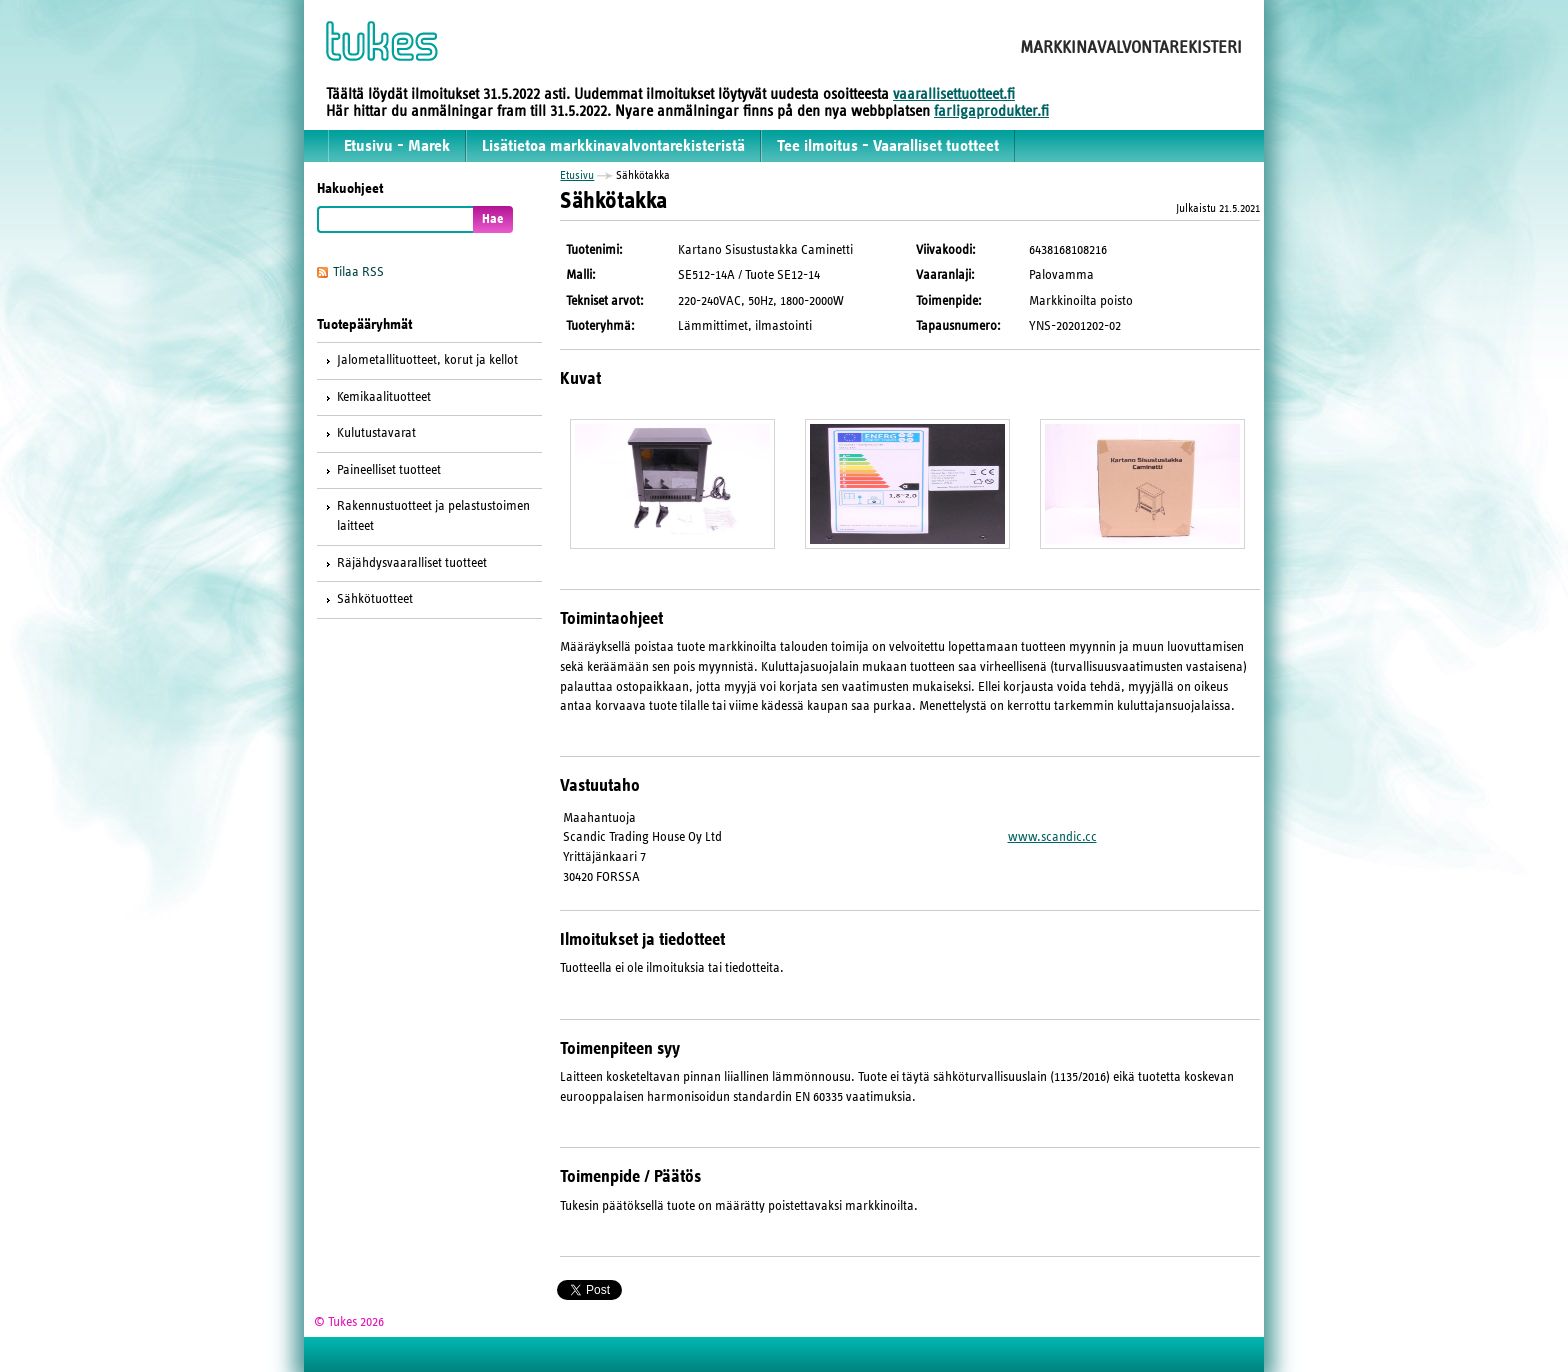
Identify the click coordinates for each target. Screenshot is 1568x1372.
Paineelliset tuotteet (389, 470)
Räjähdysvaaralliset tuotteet (412, 563)
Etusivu (577, 175)
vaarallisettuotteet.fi (954, 94)
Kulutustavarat (376, 433)
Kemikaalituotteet (384, 397)
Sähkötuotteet (375, 599)
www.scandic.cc (1052, 837)
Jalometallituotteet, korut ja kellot (427, 360)
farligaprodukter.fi (991, 111)
